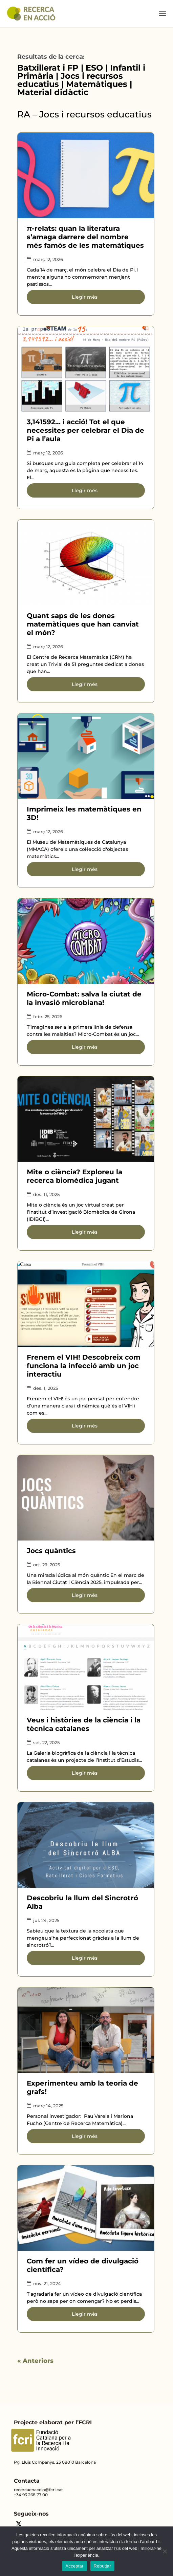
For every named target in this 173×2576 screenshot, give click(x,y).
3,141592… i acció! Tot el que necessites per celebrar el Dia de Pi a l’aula (85, 430)
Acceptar (74, 2566)
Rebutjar (102, 2566)
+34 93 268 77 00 (31, 2494)
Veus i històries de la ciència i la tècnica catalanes (83, 1724)
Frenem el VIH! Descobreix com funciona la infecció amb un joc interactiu (83, 1365)
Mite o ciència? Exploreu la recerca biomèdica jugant (74, 1176)
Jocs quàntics (51, 1551)
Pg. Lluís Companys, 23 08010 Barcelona (55, 2462)
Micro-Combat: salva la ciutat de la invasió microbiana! (84, 998)
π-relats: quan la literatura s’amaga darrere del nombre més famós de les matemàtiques (85, 236)
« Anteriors (35, 2361)
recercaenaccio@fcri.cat (38, 2489)
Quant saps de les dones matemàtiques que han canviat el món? (83, 624)
